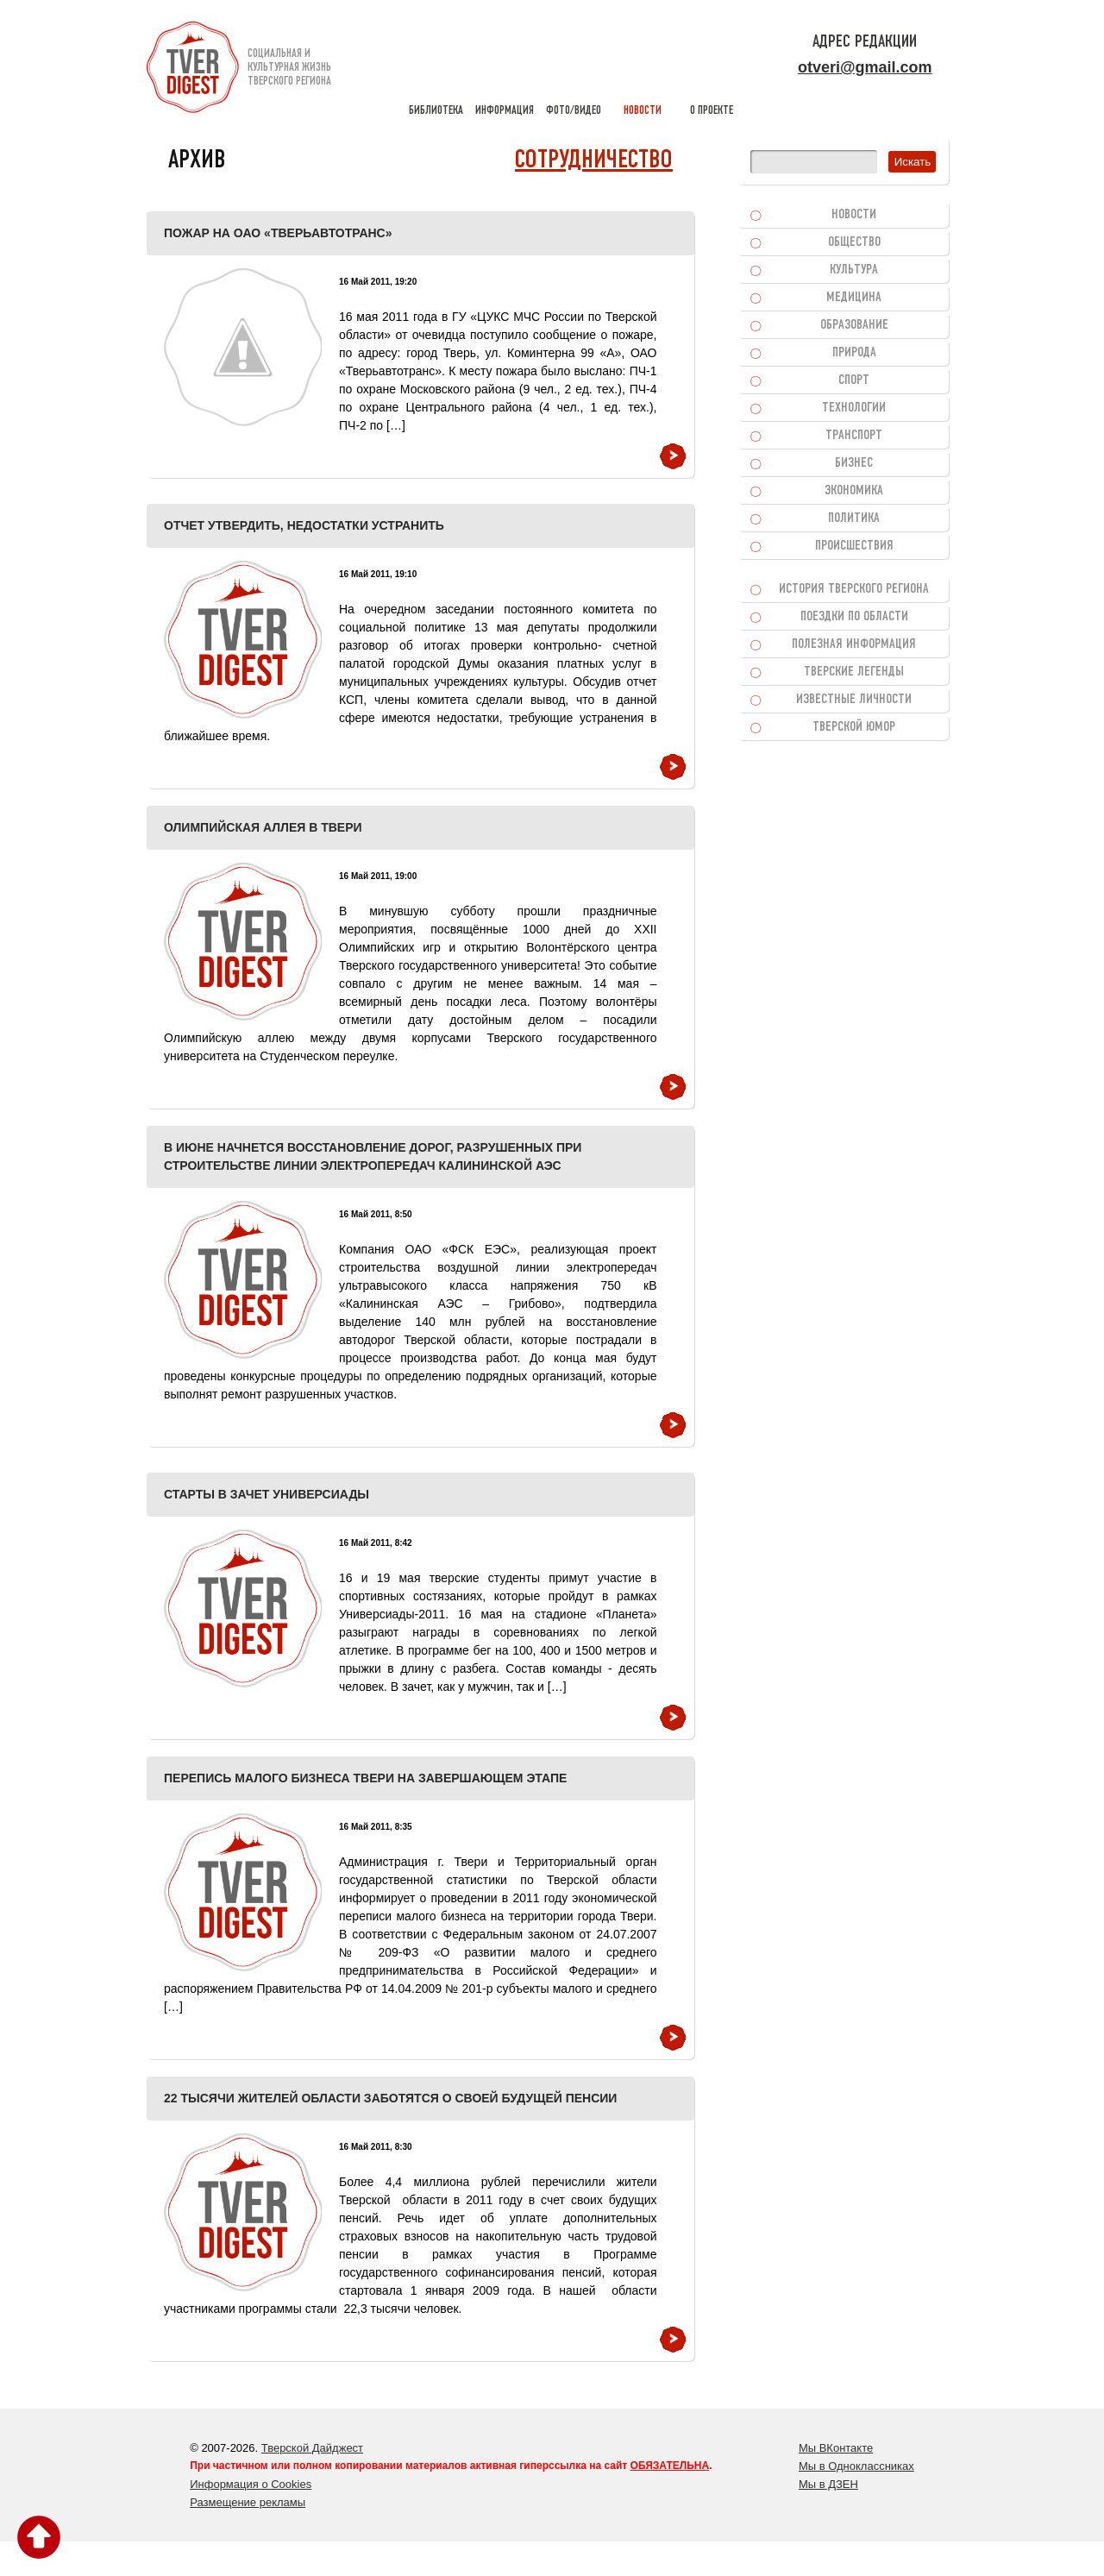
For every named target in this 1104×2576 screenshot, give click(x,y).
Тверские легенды (854, 672)
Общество (854, 242)
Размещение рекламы (247, 2502)
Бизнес (854, 463)
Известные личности (854, 700)
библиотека (435, 69)
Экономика (854, 491)
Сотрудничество (594, 161)
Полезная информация (854, 644)
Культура (854, 270)
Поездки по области (854, 617)
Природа (854, 353)
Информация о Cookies (250, 2484)
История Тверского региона (854, 589)
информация (504, 69)
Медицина (853, 298)
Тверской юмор (853, 727)
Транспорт (853, 436)
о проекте (711, 69)
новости (642, 69)
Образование (854, 325)
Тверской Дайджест (312, 2447)
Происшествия (854, 546)
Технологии (854, 408)
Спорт (853, 380)
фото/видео (573, 69)
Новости (853, 215)
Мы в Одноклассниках (856, 2466)
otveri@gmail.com (865, 67)
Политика (854, 518)
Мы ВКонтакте (836, 2447)
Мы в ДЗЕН (828, 2484)
